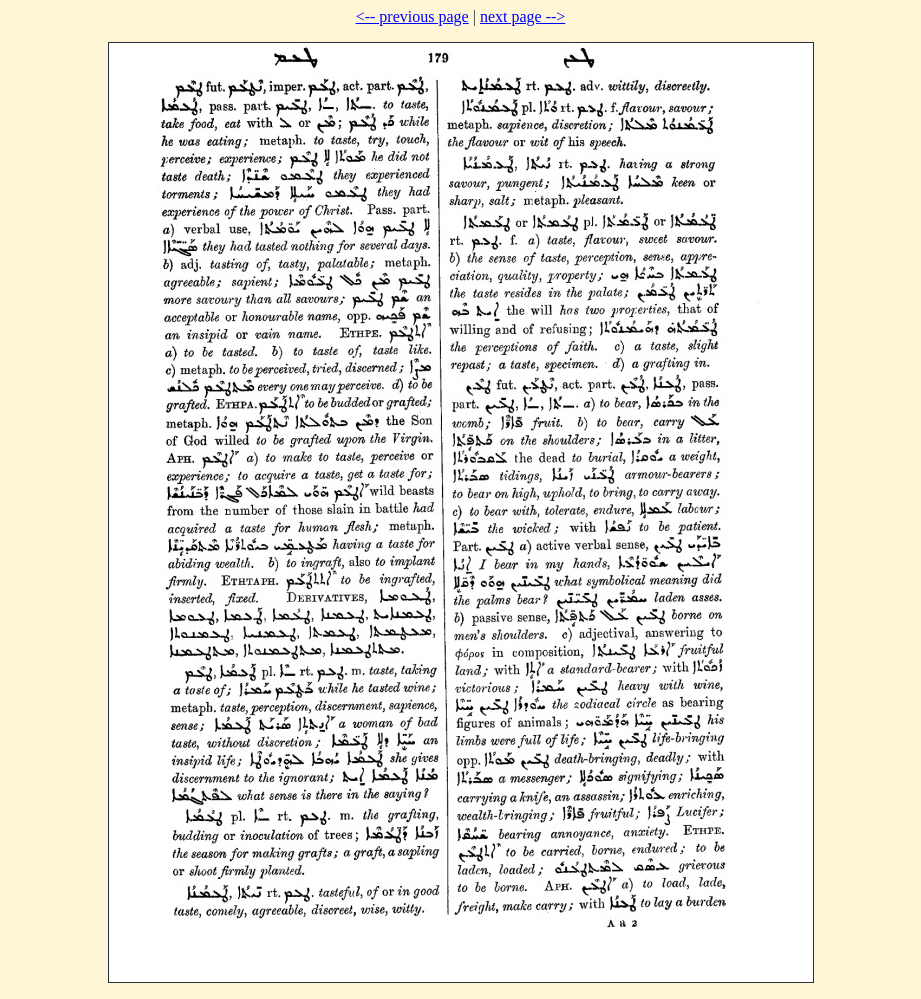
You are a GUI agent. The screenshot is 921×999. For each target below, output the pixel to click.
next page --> (522, 16)
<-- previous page (412, 16)
